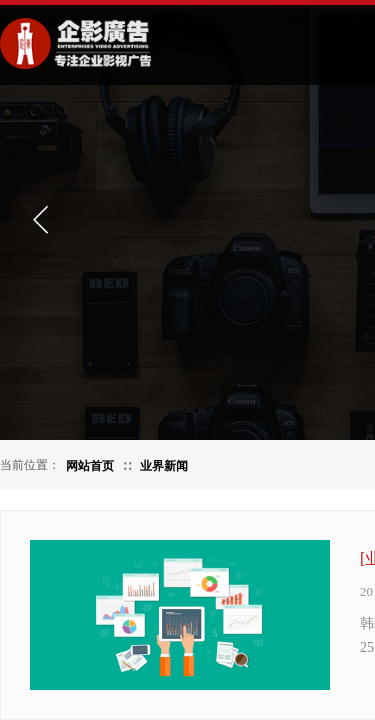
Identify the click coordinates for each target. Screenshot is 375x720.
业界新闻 (164, 466)
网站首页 (90, 466)
